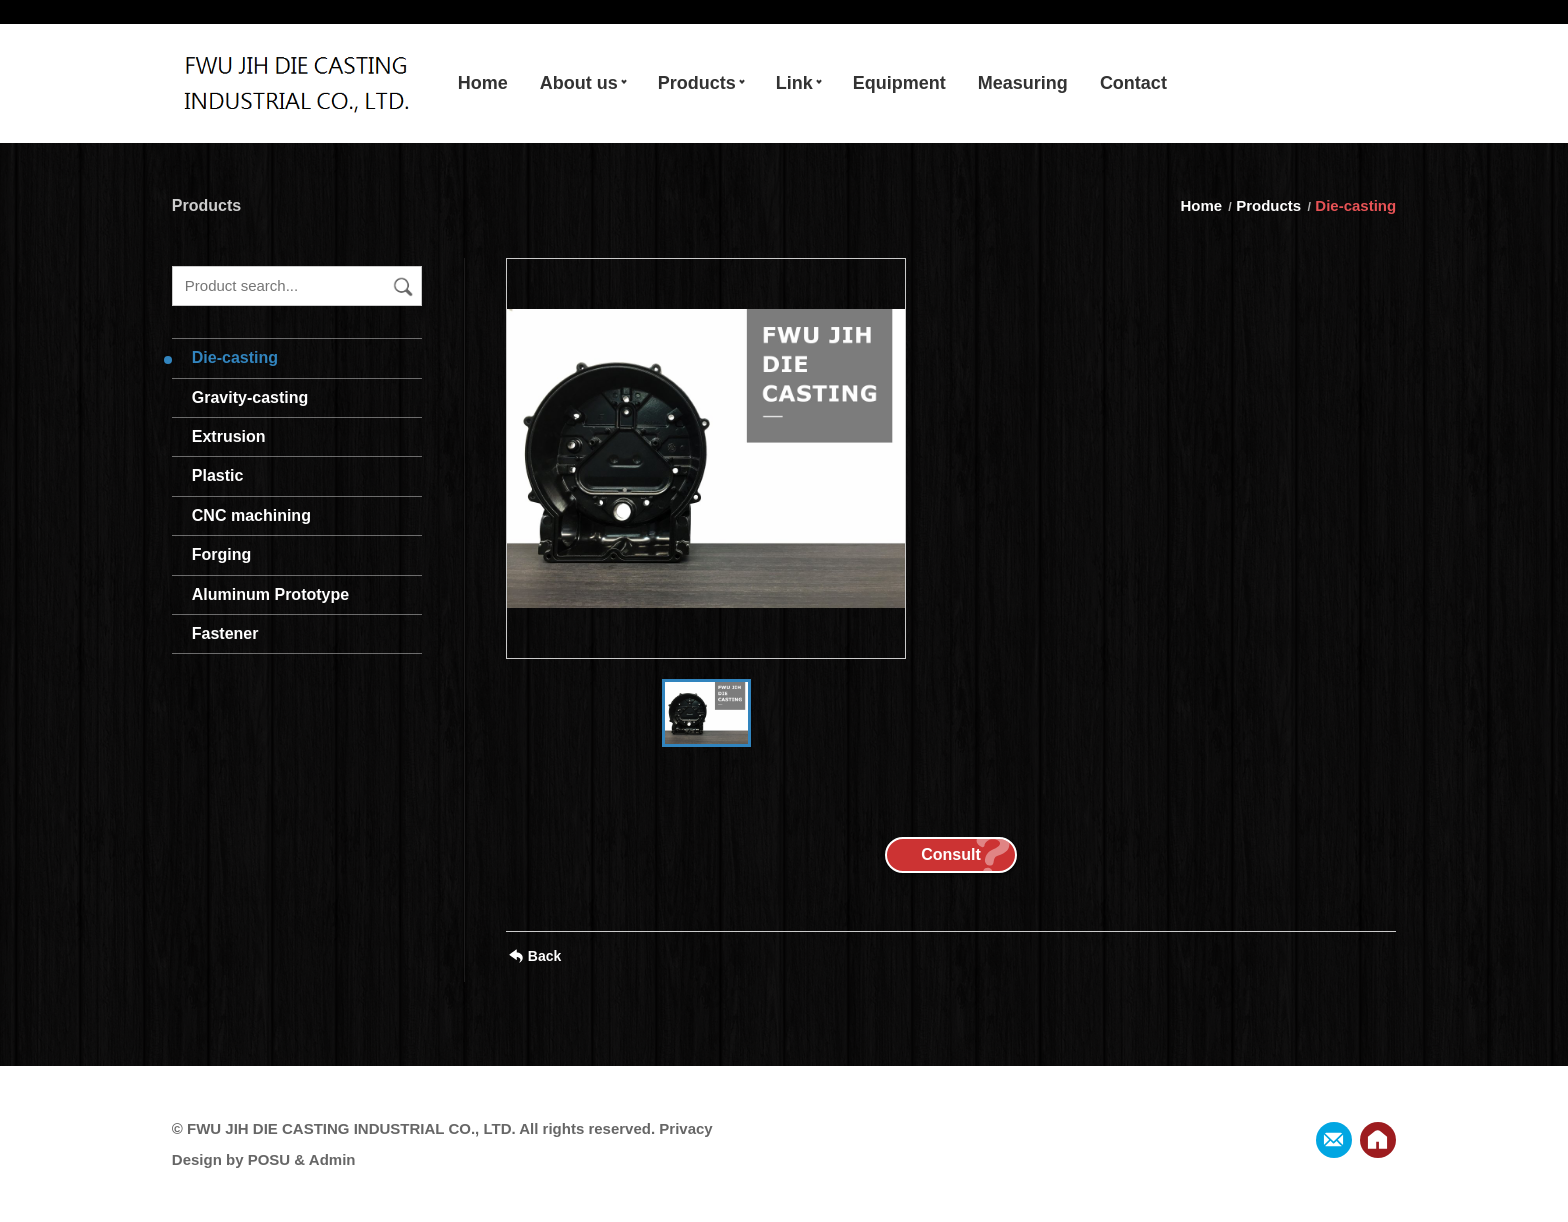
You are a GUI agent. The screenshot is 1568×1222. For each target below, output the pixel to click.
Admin (332, 1159)
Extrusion (229, 436)
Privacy (685, 1128)
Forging (222, 554)
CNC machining (251, 515)
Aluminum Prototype (270, 594)
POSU (269, 1159)
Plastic (218, 475)
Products (1268, 205)
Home (1203, 205)
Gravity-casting (250, 397)
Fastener (225, 633)
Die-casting (235, 357)
